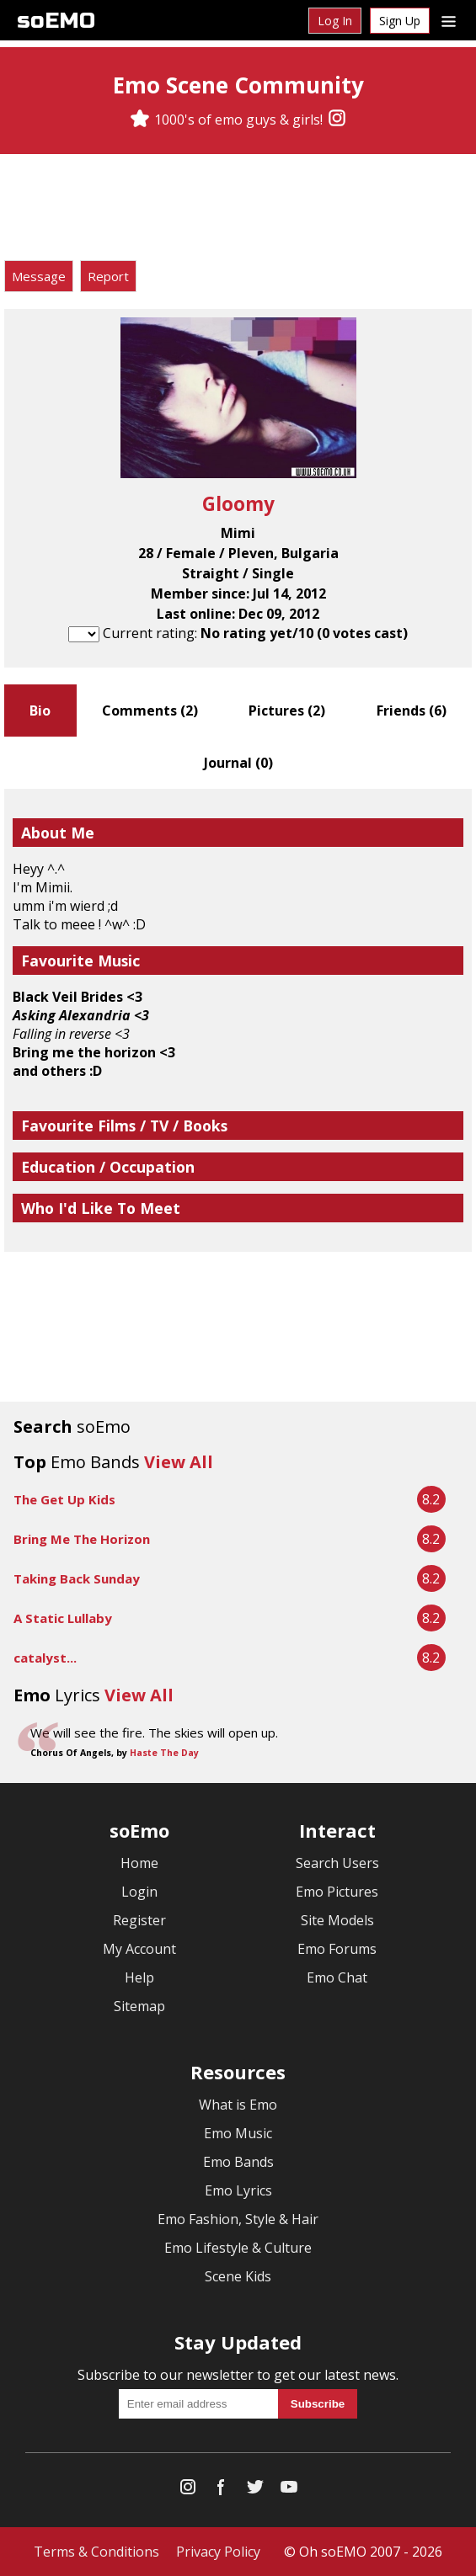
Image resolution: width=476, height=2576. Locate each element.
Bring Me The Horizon (81, 1538)
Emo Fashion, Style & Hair (238, 2219)
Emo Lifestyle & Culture (238, 2247)
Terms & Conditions (96, 2551)
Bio (40, 710)
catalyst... (45, 1657)
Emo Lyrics (238, 2190)
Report (108, 276)
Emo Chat (337, 1977)
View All (178, 1461)
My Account (139, 1949)
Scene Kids (238, 2276)
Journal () (238, 762)
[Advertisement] (238, 210)
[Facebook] (221, 2490)
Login (139, 1891)
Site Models (337, 1920)
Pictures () (287, 710)
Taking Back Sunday (76, 1578)
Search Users (337, 1863)
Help (139, 1977)
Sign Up (399, 21)
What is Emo (238, 2104)
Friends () (412, 710)
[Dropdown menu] (448, 20)
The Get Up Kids (64, 1499)
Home (139, 1863)
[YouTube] (289, 2490)
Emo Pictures (337, 1891)
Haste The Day (164, 1753)
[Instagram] (337, 119)
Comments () (150, 710)
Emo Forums (337, 1949)
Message (39, 276)
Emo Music (238, 2133)
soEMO (56, 21)
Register (139, 1920)
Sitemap (139, 2006)
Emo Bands (238, 2162)
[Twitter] (255, 2490)
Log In (335, 21)
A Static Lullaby (62, 1618)
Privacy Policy (218, 2551)
